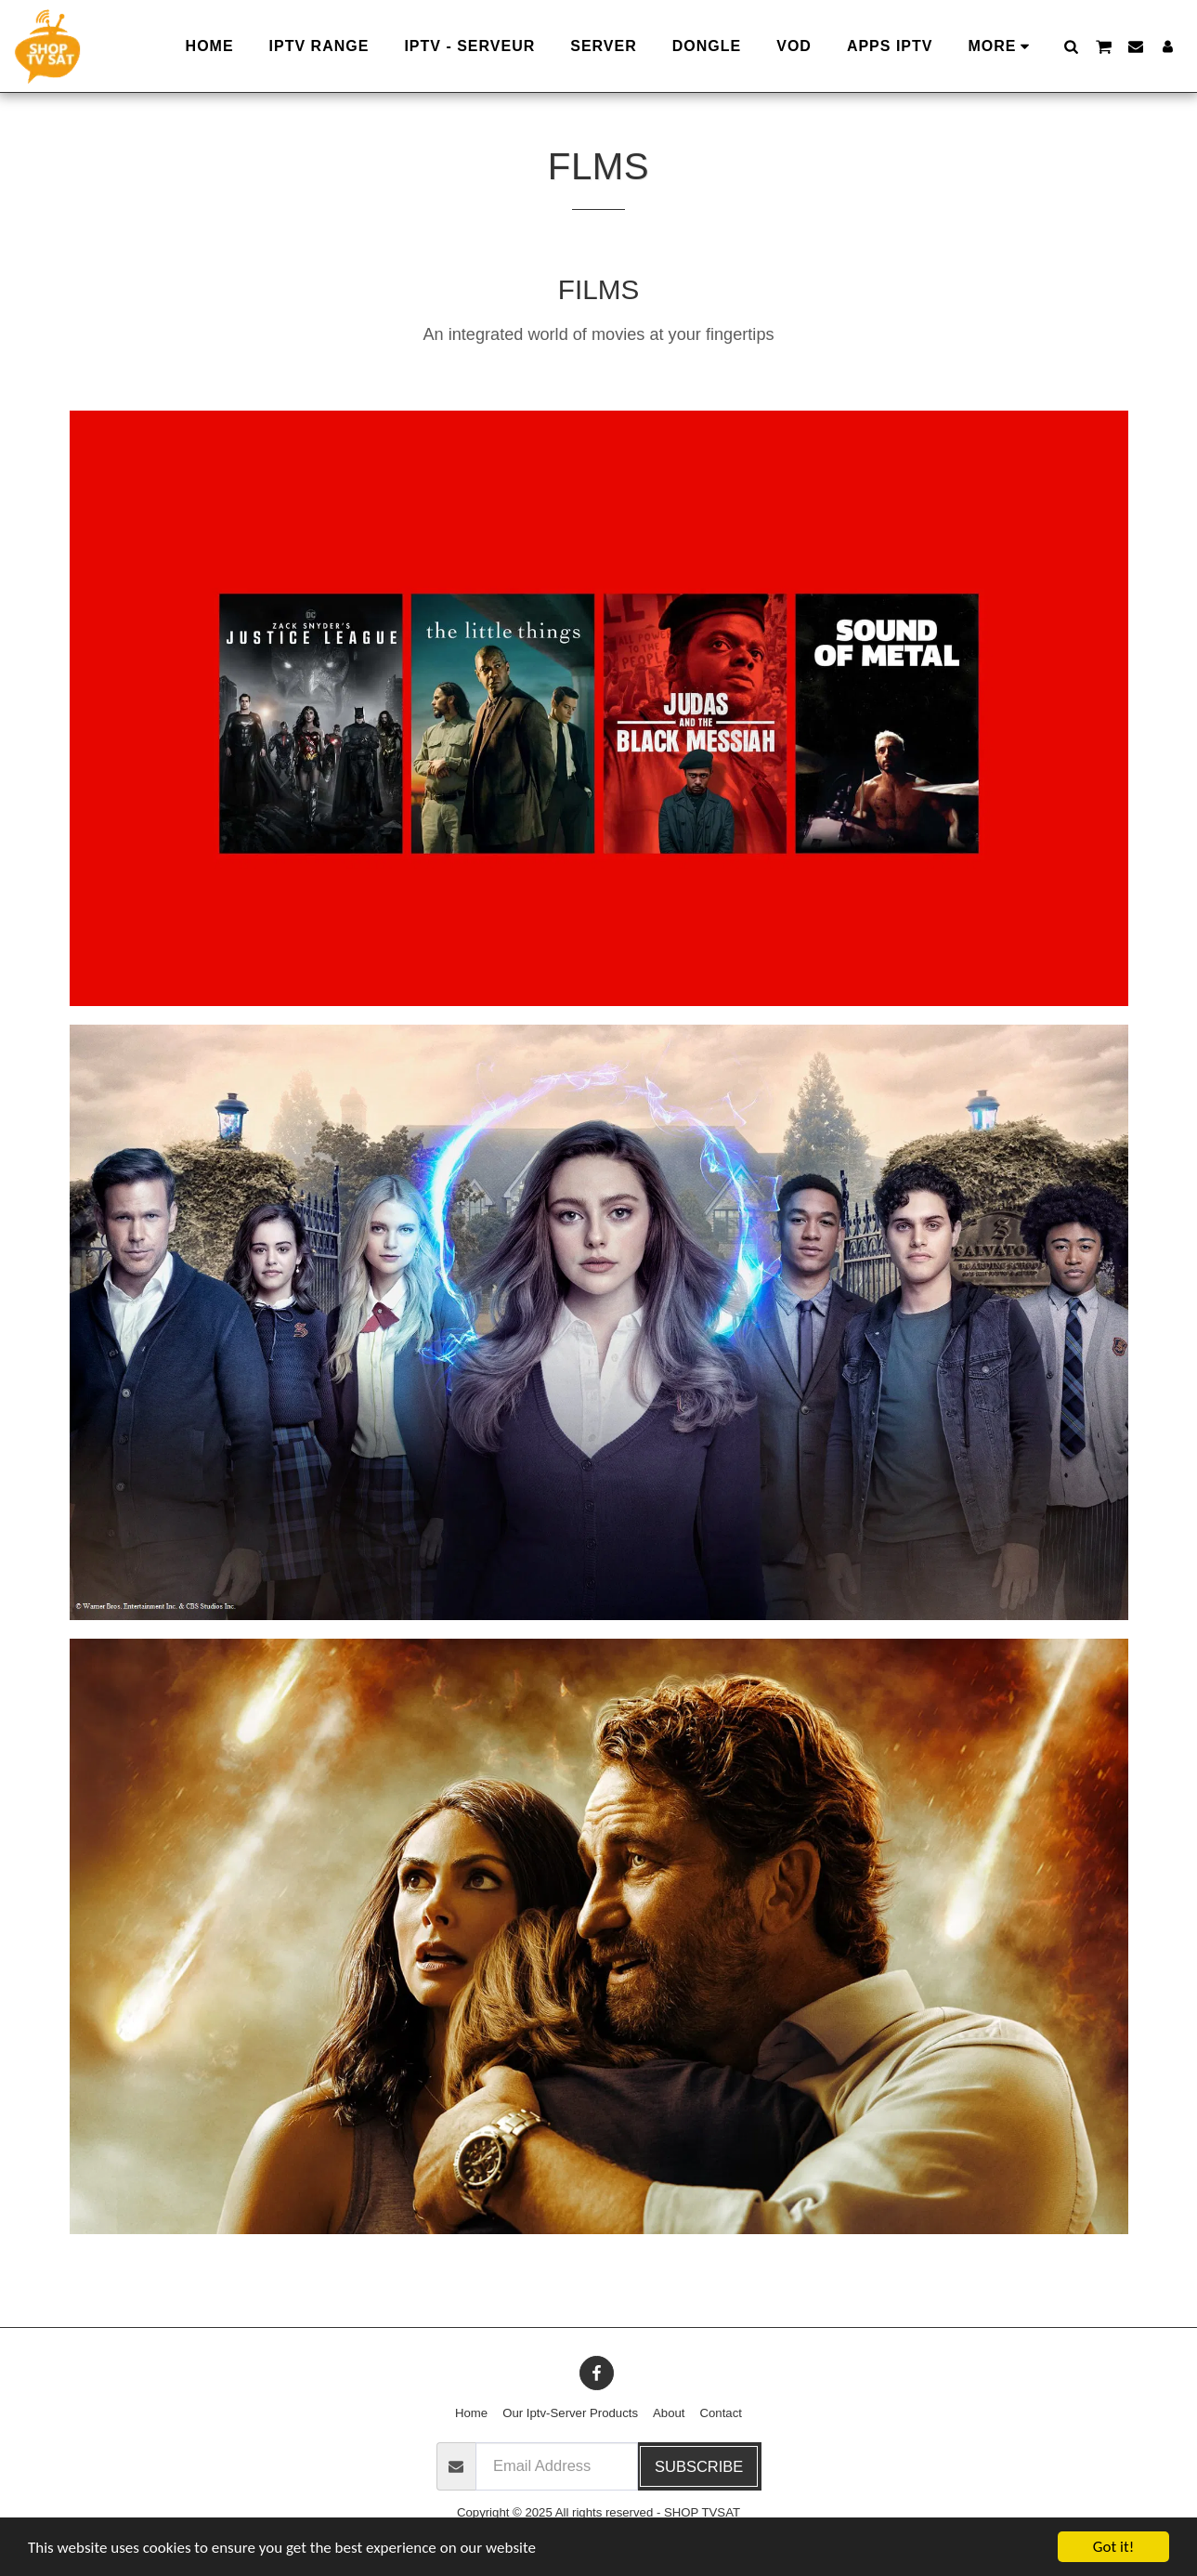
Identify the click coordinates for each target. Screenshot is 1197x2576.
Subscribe (699, 2466)
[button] (1071, 46)
